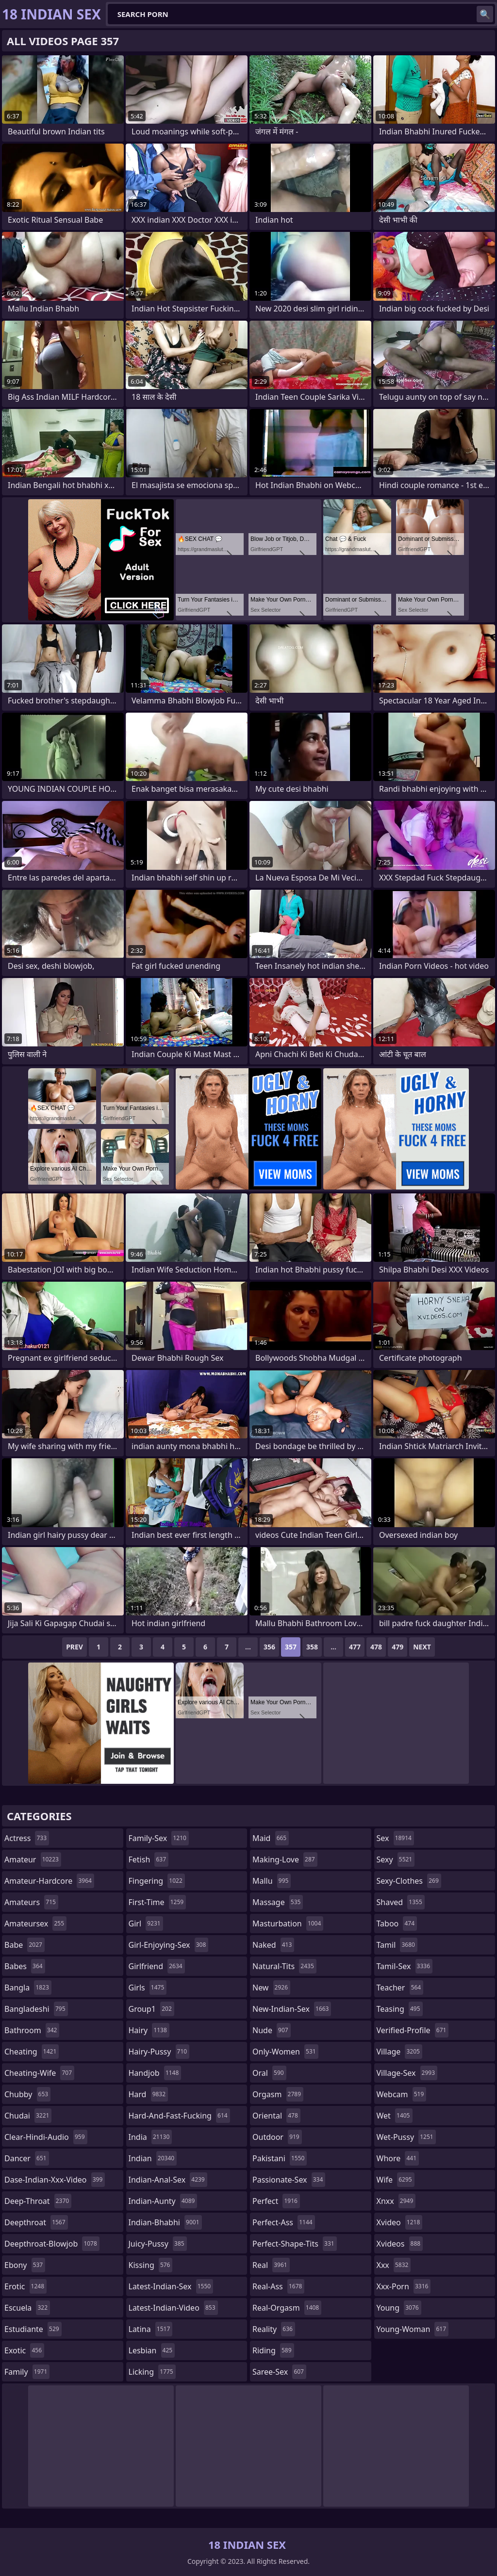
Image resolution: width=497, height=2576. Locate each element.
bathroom (31, 2030)
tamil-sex (405, 1966)
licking (152, 2371)
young (399, 2307)
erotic (25, 2286)
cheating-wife (39, 2073)
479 (397, 1646)
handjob (155, 2073)
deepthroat (36, 2222)
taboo (397, 1923)
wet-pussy (406, 2137)
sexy (396, 1859)
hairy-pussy (159, 2051)
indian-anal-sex (168, 2179)
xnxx (396, 2201)
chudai (27, 2115)
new (271, 1987)
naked (273, 1945)
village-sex (407, 2073)
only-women (285, 2051)
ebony (24, 2265)
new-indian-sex (291, 2009)
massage (277, 1902)
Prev (74, 1646)
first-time (157, 1902)
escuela (27, 2307)
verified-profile (413, 2030)
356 (269, 1646)
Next (422, 1646)
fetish (149, 1859)
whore (398, 2158)
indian (153, 2158)
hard (148, 2094)
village (399, 2051)
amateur (32, 1859)
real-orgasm (286, 2307)
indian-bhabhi (165, 2222)
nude (271, 2030)
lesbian (152, 2350)
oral (269, 2073)
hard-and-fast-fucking (179, 2115)
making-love (284, 1859)
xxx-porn (404, 2286)
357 (291, 1646)
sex (395, 1838)
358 (312, 1646)
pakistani (279, 2158)
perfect (276, 2201)
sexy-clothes (409, 1881)
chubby (27, 2094)
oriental (276, 2115)
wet (395, 2115)
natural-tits (284, 1966)
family (27, 2371)
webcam (402, 2094)
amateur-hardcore (49, 1881)
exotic (24, 2350)
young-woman (413, 2329)
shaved (401, 1902)
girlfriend (157, 1966)
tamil (397, 1945)
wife (395, 2179)
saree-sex (279, 2371)
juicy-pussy (158, 2243)
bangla (27, 1987)
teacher (400, 1987)
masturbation (287, 1923)
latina (151, 2329)
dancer (26, 2158)
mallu (271, 1881)
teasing (400, 2009)
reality (273, 2329)
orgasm (277, 2094)
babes (24, 1966)
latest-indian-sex (171, 2286)
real (271, 2265)
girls (148, 1987)
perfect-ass (283, 2222)
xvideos (400, 2243)
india (150, 2137)
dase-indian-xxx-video (54, 2179)
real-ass (278, 2286)
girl (146, 1923)
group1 (151, 2009)
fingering (157, 1881)
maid (270, 1838)
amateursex (35, 1923)
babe (24, 1945)
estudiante (33, 2329)
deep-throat (37, 2201)
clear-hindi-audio (45, 2137)
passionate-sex (288, 2179)
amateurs (31, 1902)
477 (355, 1646)
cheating (31, 2051)
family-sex (159, 1838)
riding (273, 2350)
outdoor (277, 2137)
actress (26, 1838)
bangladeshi (36, 2009)
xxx (394, 2265)
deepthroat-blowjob (51, 2243)
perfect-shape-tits (294, 2243)
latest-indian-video (173, 2307)
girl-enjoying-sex (169, 1945)
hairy (149, 2030)
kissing (151, 2265)
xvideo (400, 2222)
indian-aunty (163, 2201)
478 (376, 1646)
